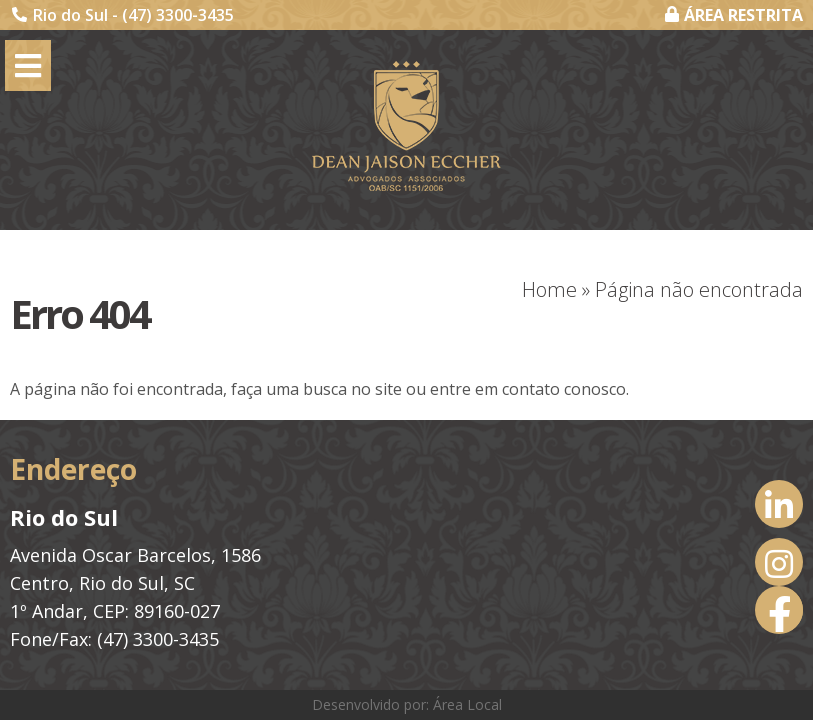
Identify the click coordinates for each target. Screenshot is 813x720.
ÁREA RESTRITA (734, 15)
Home (549, 289)
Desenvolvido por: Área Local (407, 704)
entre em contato (495, 389)
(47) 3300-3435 (178, 15)
